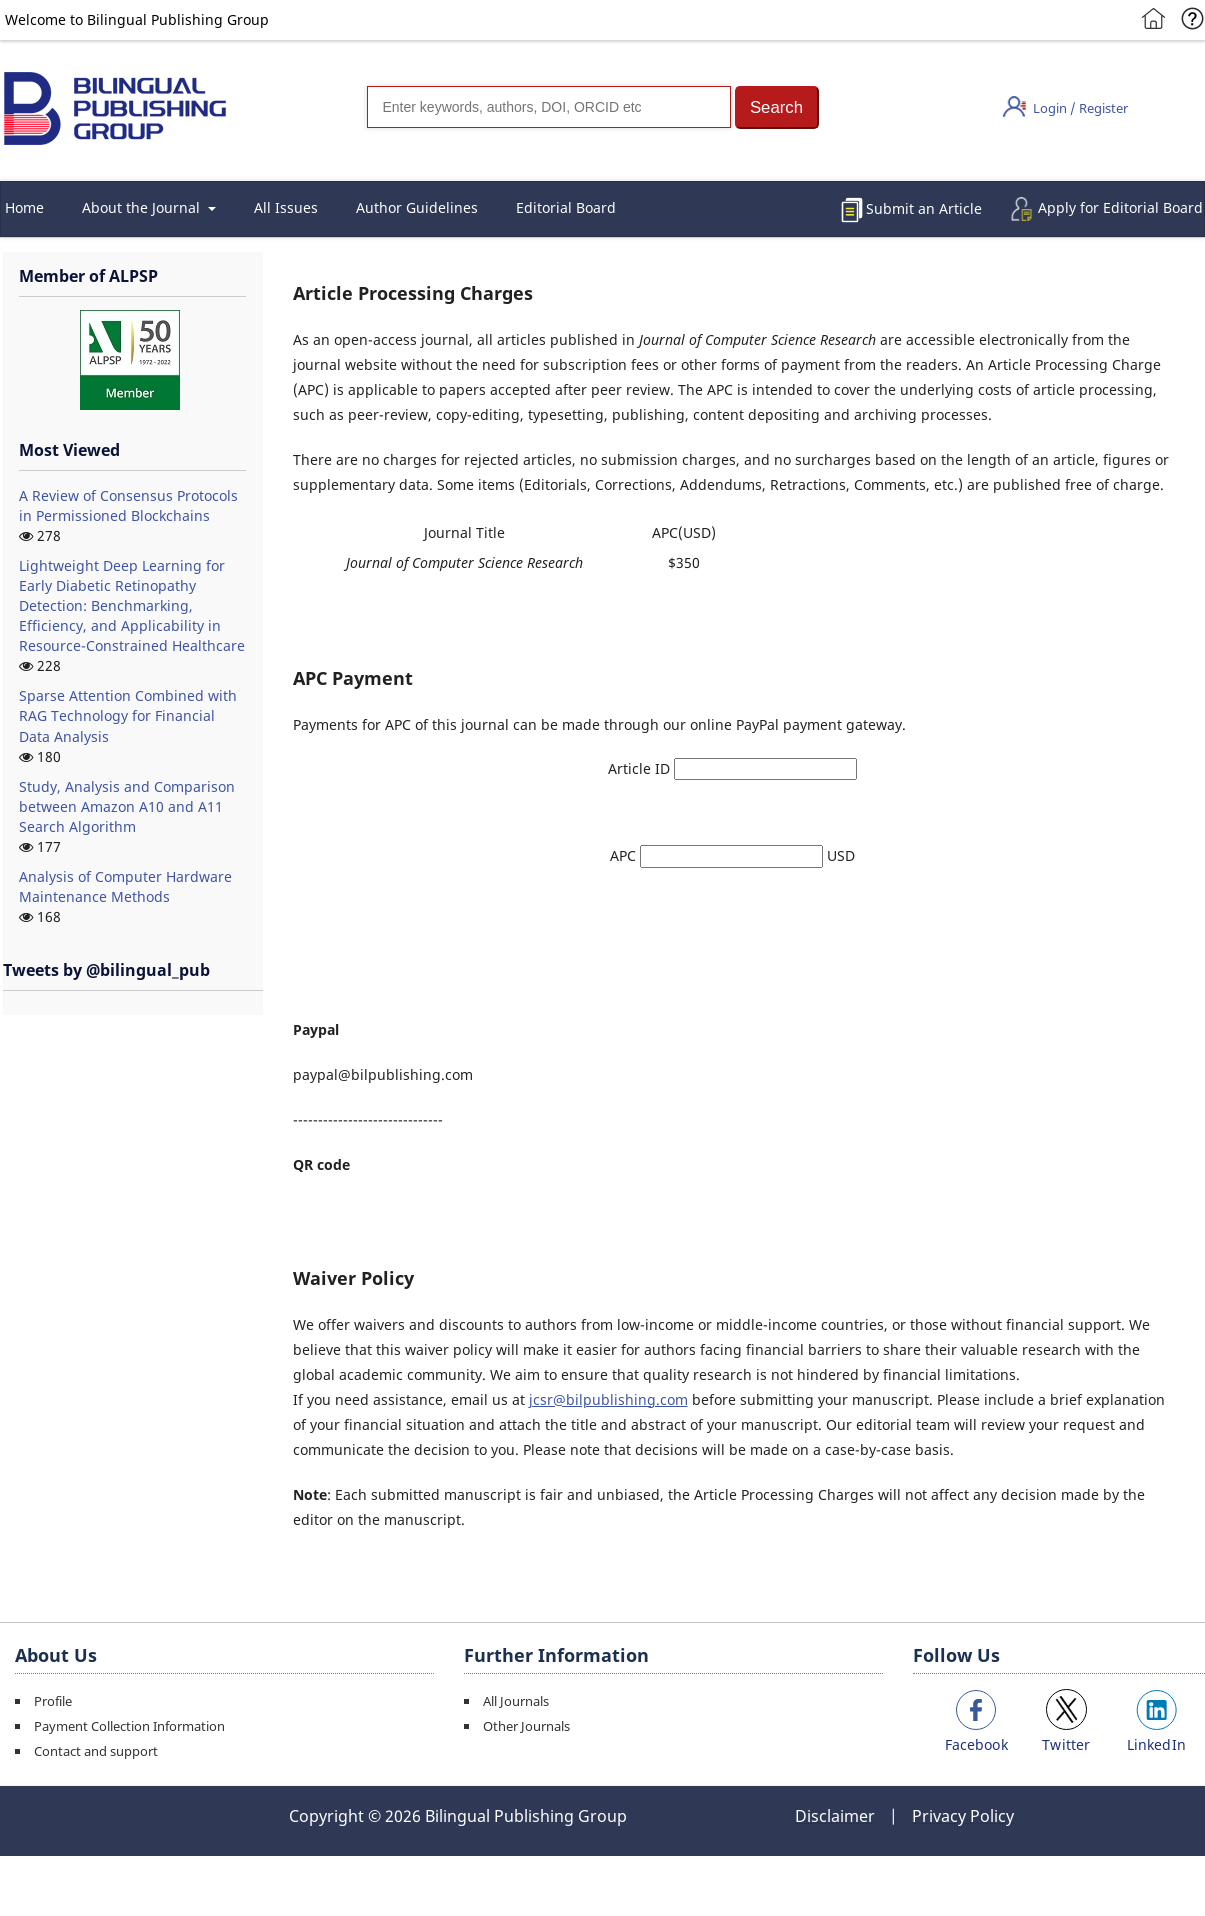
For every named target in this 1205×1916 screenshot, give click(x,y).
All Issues (286, 207)
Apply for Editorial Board (1120, 207)
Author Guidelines (417, 207)
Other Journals (526, 1726)
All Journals (516, 1701)
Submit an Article (924, 208)
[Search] (549, 107)
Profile (53, 1701)
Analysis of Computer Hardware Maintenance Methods (125, 886)
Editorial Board (566, 207)
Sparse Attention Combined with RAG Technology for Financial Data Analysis (128, 715)
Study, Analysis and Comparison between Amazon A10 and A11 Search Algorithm (127, 806)
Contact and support (96, 1751)
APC (625, 855)
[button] (777, 107)
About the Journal (143, 207)
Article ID (641, 768)
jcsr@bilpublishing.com (608, 1399)
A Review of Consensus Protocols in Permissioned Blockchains (128, 505)
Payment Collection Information (129, 1726)
